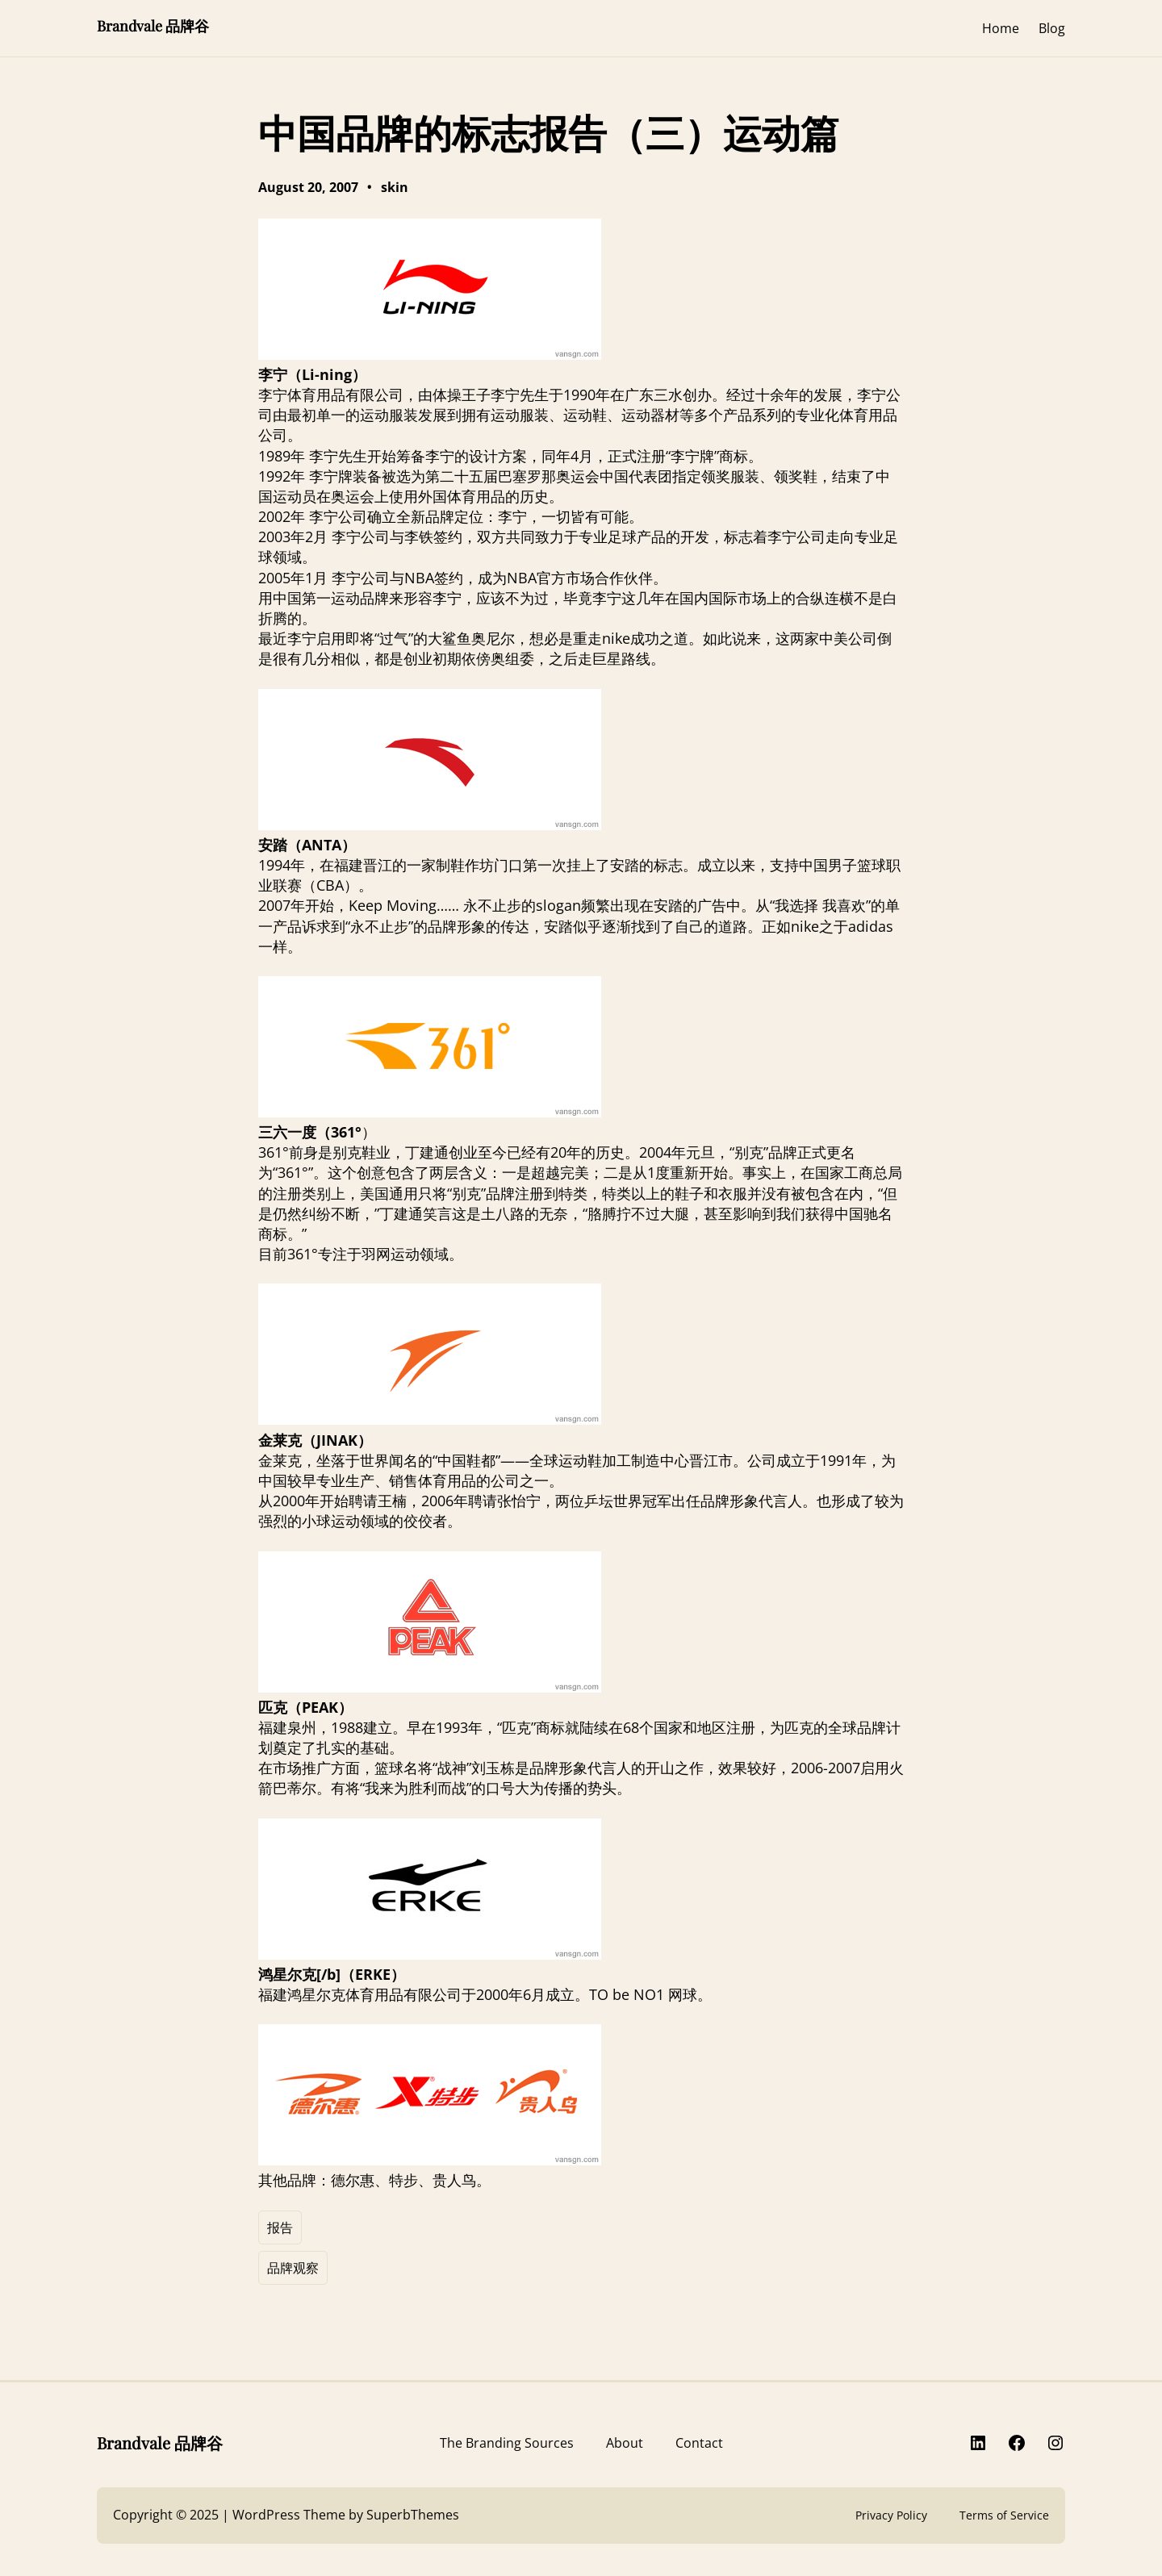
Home (1000, 28)
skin (394, 187)
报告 (280, 2227)
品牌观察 (293, 2268)
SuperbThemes (412, 2515)
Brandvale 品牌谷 (153, 25)
